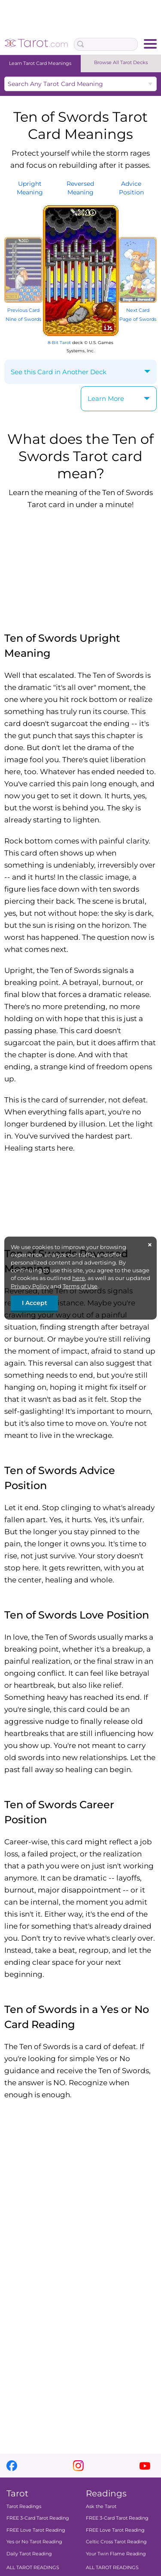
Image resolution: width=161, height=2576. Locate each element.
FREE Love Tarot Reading (35, 2530)
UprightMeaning (30, 188)
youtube (145, 2465)
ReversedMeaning (80, 188)
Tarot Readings (23, 2506)
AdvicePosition (131, 188)
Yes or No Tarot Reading (34, 2542)
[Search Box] (106, 44)
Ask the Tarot (101, 2506)
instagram (78, 2465)
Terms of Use (80, 1286)
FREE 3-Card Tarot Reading (37, 2518)
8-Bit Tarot (59, 342)
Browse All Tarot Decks (121, 62)
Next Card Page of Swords (137, 310)
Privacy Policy (30, 1286)
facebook (11, 2465)
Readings (106, 2493)
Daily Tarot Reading (29, 2554)
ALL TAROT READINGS (32, 2567)
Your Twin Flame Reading (116, 2554)
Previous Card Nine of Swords (23, 310)
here (78, 1277)
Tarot (17, 2493)
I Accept (34, 1303)
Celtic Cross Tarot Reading (116, 2542)
